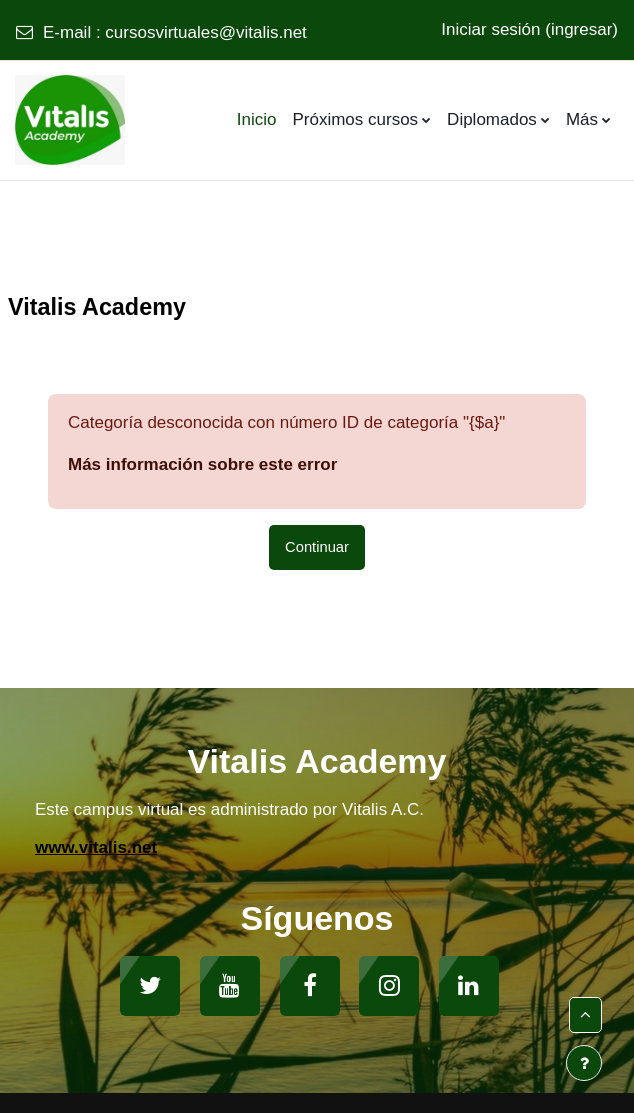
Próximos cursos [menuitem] (355, 119)
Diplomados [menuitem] (492, 119)
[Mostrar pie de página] (584, 1063)
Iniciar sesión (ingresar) (529, 29)
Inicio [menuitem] (257, 119)
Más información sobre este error (202, 464)
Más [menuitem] (582, 119)
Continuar (317, 547)
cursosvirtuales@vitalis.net (206, 32)
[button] (585, 1015)
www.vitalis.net (96, 847)
